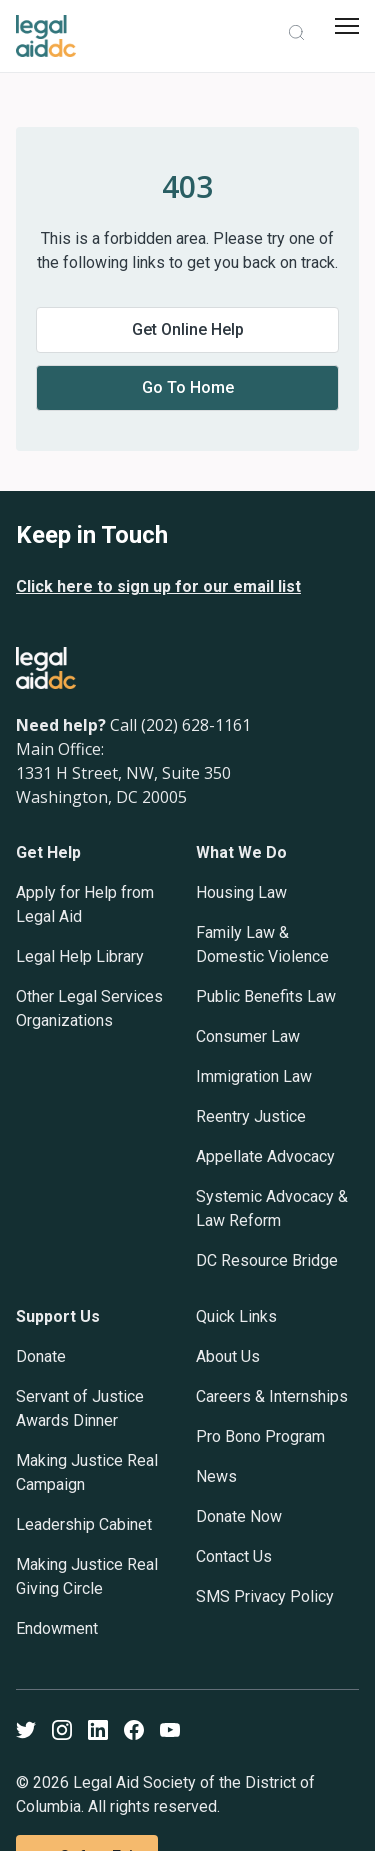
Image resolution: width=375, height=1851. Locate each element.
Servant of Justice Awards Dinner (80, 1408)
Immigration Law (254, 1076)
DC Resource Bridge (267, 1260)
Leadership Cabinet (84, 1524)
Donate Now (239, 1516)
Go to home (188, 387)
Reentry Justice (251, 1116)
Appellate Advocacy (265, 1156)
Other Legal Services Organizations (89, 1008)
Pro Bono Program (260, 1436)
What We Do (241, 852)
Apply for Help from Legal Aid (85, 904)
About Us (228, 1356)
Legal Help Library (80, 956)
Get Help (48, 852)
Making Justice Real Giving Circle (87, 1576)
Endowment (57, 1628)
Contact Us (234, 1556)
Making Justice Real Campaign (87, 1472)
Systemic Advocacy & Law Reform (272, 1208)
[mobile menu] (347, 26)
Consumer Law (248, 1036)
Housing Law (241, 892)
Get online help (188, 329)
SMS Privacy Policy (265, 1596)
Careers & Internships (272, 1396)
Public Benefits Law (266, 996)
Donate (41, 1356)
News (216, 1476)
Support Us (58, 1316)
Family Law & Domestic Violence (262, 944)
